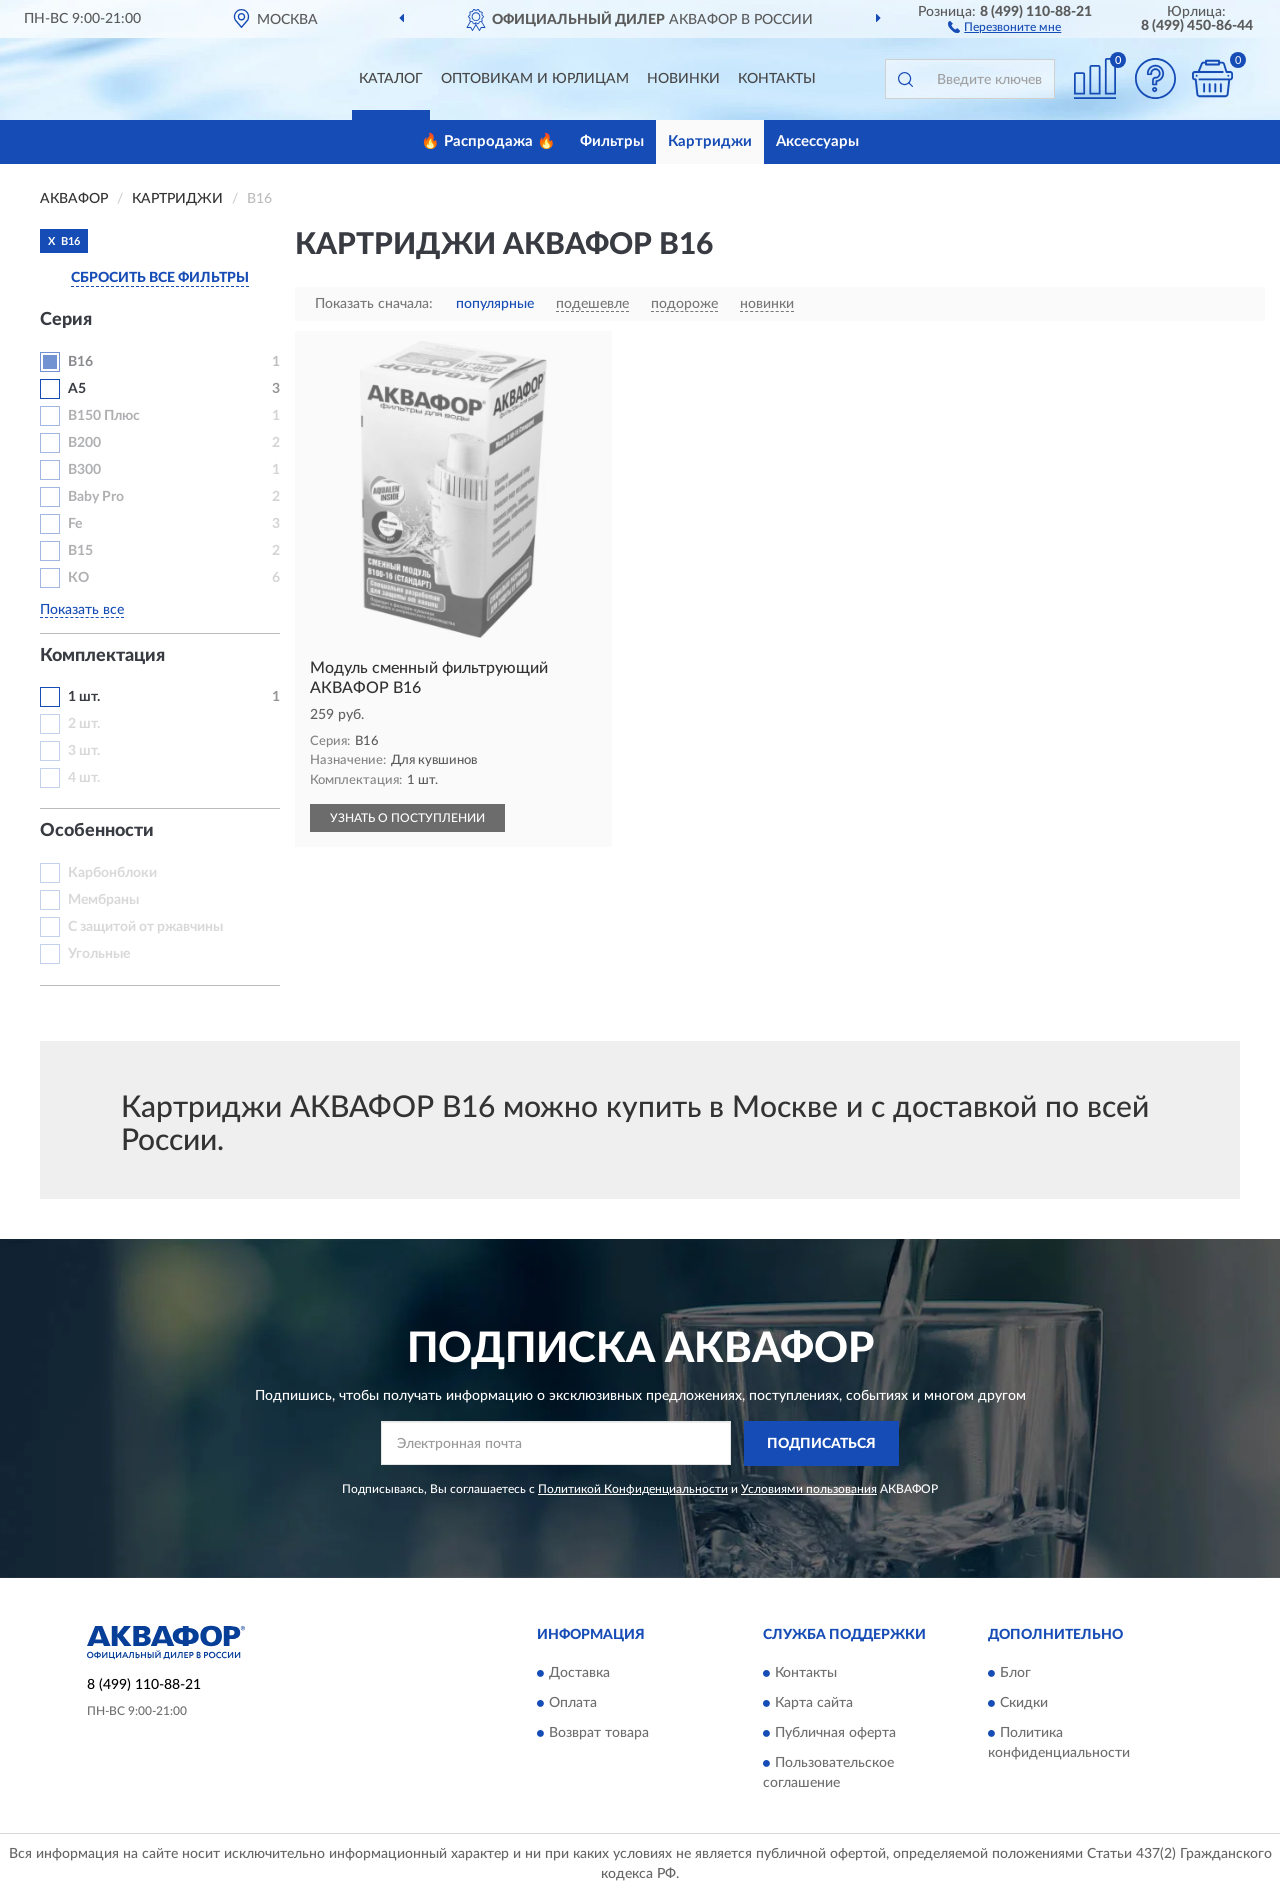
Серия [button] (66, 320)
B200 (84, 443)
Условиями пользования (809, 1489)
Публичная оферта (835, 1734)
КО (78, 578)
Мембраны (103, 900)
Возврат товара (599, 1734)
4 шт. (84, 778)
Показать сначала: (374, 304)
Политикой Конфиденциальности (633, 1489)
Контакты (777, 79)
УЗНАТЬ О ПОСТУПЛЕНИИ (407, 818)
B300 (84, 470)
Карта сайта (814, 1704)
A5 (77, 389)
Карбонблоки (112, 873)
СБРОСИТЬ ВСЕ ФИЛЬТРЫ (160, 278)
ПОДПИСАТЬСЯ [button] (821, 1444)
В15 (80, 551)
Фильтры (612, 141)
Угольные (99, 954)
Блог (1015, 1674)
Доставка (579, 1674)
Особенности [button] (97, 831)
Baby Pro (96, 497)
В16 (80, 362)
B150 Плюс (104, 416)
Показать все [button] (82, 610)
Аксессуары (817, 141)
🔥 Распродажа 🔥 (488, 141)
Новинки (683, 79)
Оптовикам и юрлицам (535, 79)
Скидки (1024, 1704)
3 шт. (84, 751)
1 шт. (84, 697)
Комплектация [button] (102, 656)
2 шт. (84, 724)
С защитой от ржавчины (145, 927)
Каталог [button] (391, 79)
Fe (75, 524)
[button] (1004, 26)
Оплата (573, 1704)
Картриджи (710, 141)
